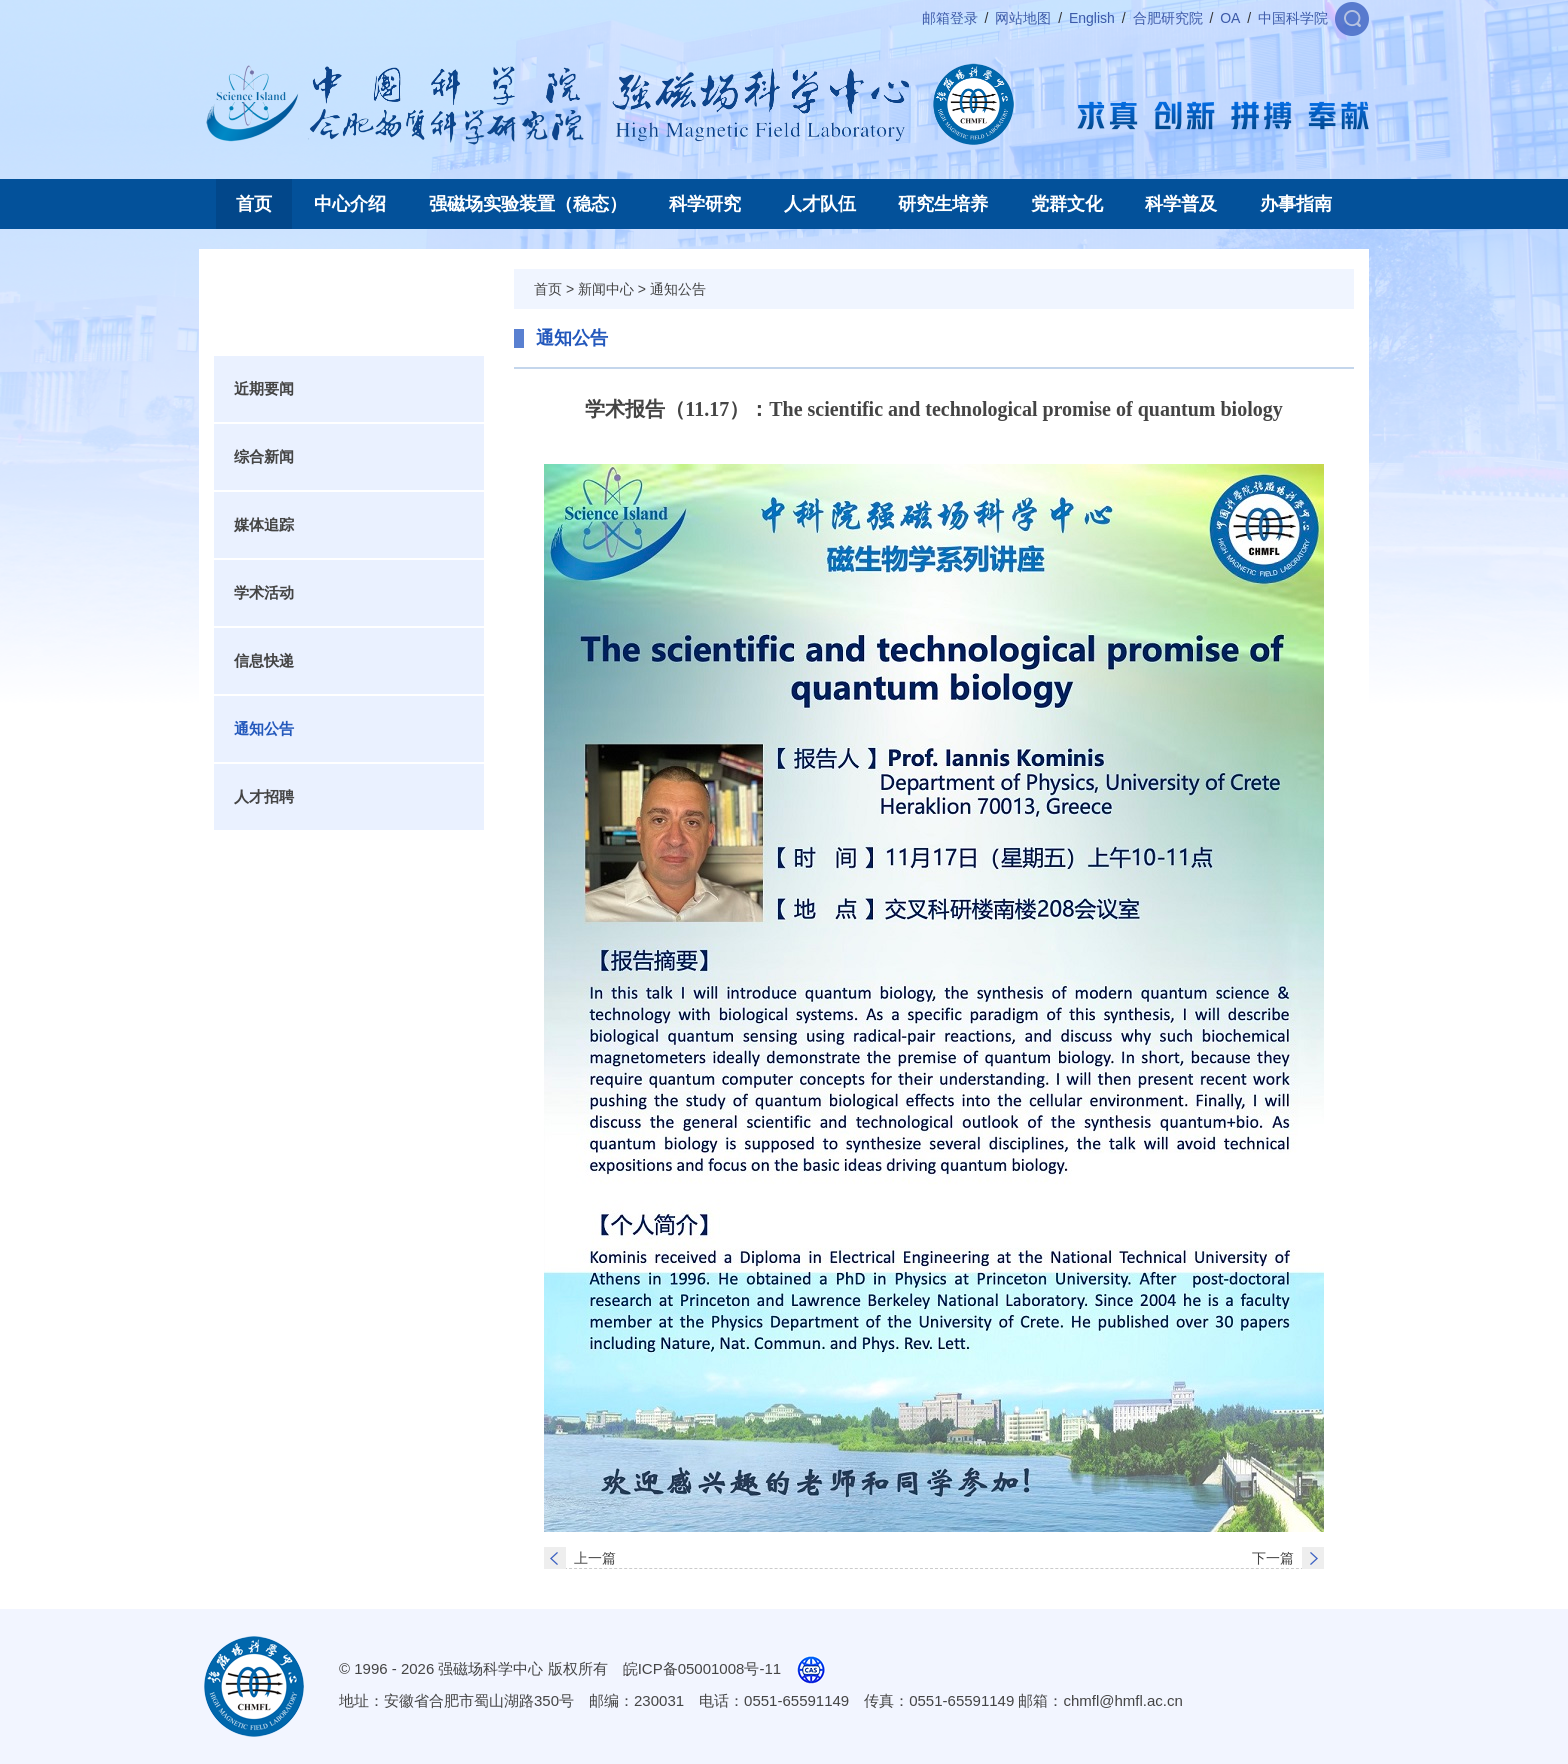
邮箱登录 (950, 18)
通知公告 (264, 728)
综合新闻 (264, 456)
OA (1230, 18)
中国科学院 (1293, 18)
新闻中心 (606, 289)
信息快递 (264, 660)
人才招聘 (264, 796)
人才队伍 (820, 204)
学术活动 (264, 592)
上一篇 (595, 1558)
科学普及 (1181, 204)
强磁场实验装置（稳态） (528, 204)
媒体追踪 (264, 524)
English (1092, 18)
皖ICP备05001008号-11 (702, 1668)
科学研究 (705, 204)
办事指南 (1296, 204)
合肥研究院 (1168, 18)
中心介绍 (350, 204)
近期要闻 (264, 388)
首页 (254, 204)
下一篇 (1273, 1558)
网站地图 (1023, 18)
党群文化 (1067, 204)
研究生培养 (943, 204)
